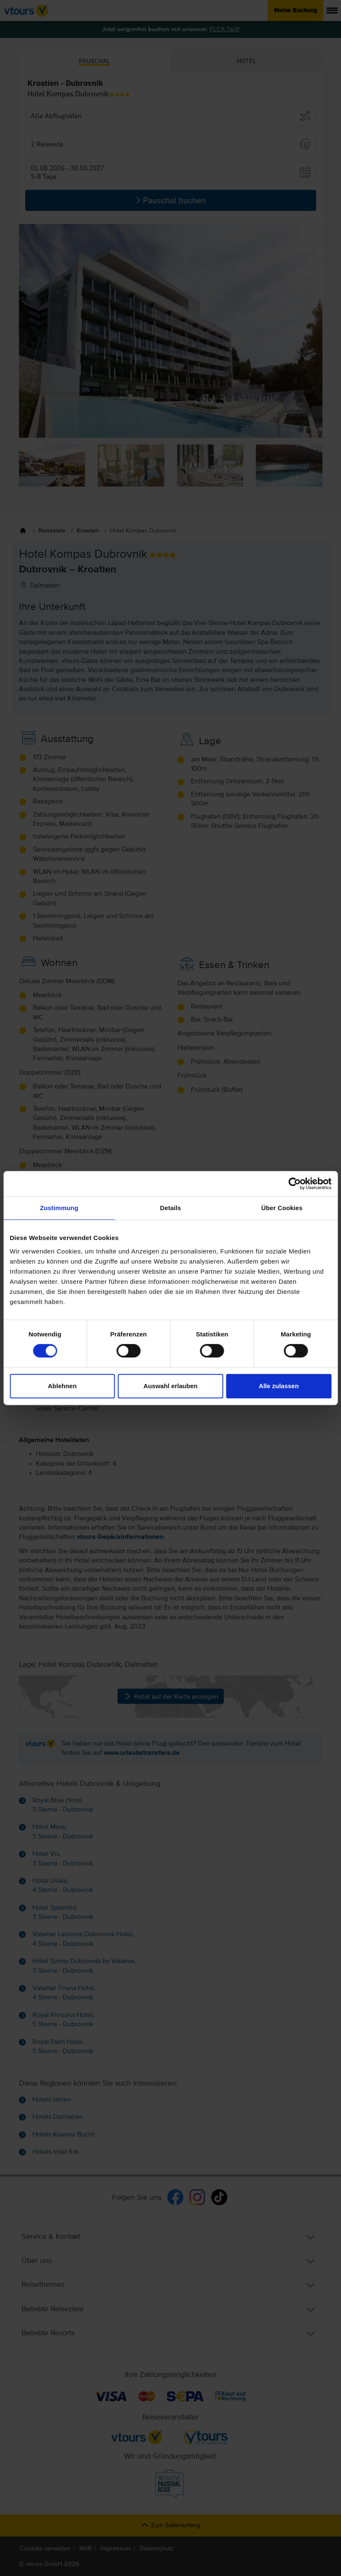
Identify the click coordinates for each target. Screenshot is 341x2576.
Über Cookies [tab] (282, 1207)
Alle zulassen (279, 1385)
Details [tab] (170, 1207)
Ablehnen (62, 1385)
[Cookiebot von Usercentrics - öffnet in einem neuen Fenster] (294, 1183)
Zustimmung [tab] (59, 1207)
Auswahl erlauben (170, 1385)
